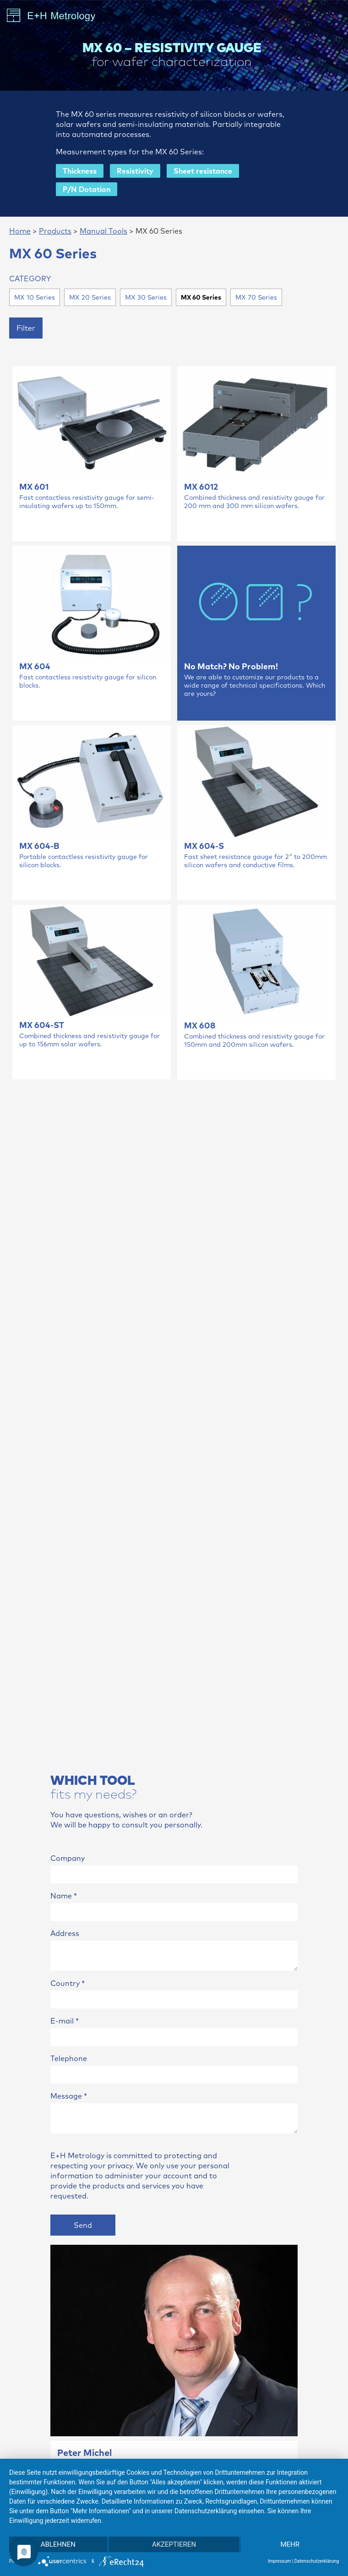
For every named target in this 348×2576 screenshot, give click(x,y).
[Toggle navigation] (332, 16)
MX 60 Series (201, 297)
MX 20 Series (90, 297)
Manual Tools (103, 230)
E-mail (64, 2020)
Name (63, 1895)
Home (20, 230)
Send (83, 2225)
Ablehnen (58, 2544)
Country (67, 1983)
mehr (289, 2544)
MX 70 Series (256, 297)
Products (55, 230)
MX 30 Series (146, 297)
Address (64, 1933)
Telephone (68, 2058)
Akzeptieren (174, 2544)
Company (67, 1858)
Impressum (279, 2561)
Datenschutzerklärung (316, 2561)
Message (68, 2095)
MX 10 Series (34, 297)
